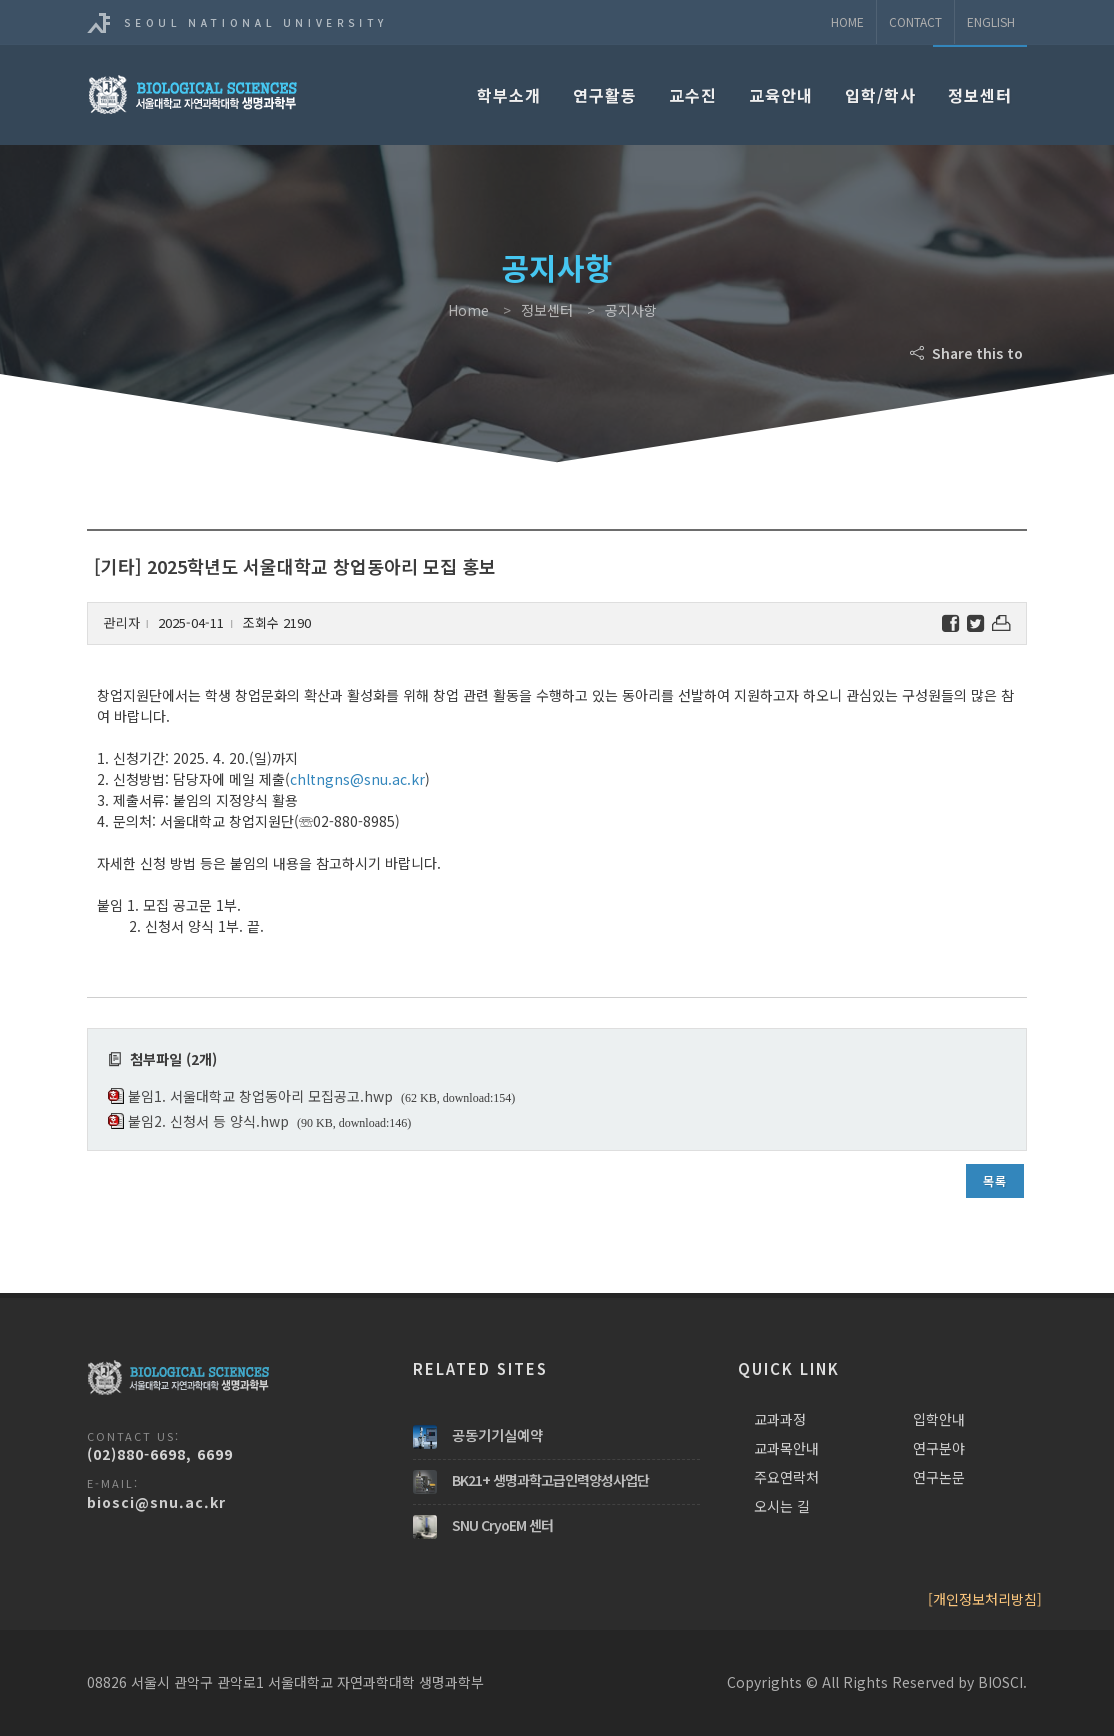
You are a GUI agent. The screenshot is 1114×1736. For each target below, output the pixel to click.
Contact (915, 21)
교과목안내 (786, 1448)
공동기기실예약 (497, 1435)
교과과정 (780, 1419)
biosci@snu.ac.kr (156, 1502)
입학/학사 (880, 95)
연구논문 (939, 1477)
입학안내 (939, 1419)
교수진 (693, 95)
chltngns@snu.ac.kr (357, 779)
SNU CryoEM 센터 (502, 1525)
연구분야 (939, 1448)
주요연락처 (786, 1477)
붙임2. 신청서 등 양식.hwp (208, 1121)
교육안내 (781, 95)
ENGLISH (991, 21)
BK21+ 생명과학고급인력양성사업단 (550, 1480)
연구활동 (605, 95)
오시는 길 (782, 1506)
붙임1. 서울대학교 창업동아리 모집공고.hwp (260, 1096)
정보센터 (980, 95)
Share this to (968, 353)
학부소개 (509, 95)
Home (847, 21)
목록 (995, 1180)
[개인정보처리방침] (985, 1599)
